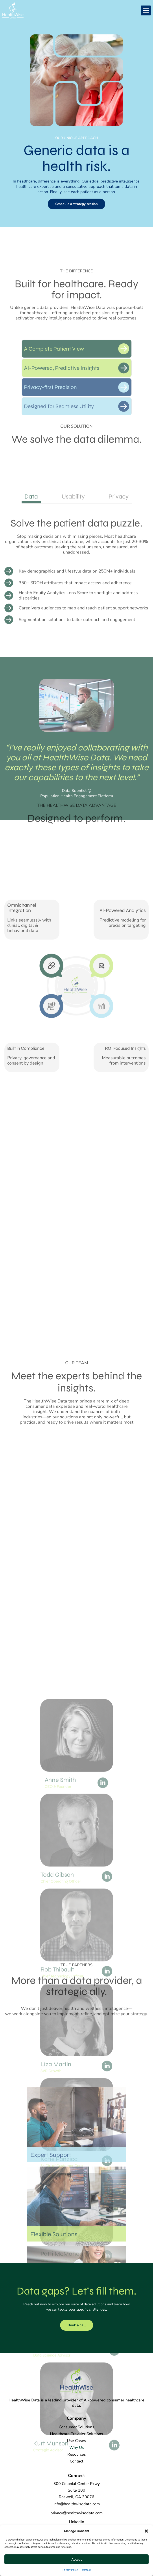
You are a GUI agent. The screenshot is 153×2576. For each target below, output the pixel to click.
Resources (76, 2454)
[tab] (31, 582)
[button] (146, 2531)
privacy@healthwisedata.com (76, 2513)
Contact (86, 2570)
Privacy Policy (70, 2570)
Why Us (76, 2447)
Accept (76, 2559)
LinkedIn (76, 2521)
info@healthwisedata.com (76, 2504)
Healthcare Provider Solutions (76, 2433)
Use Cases (76, 2440)
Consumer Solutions (76, 2427)
